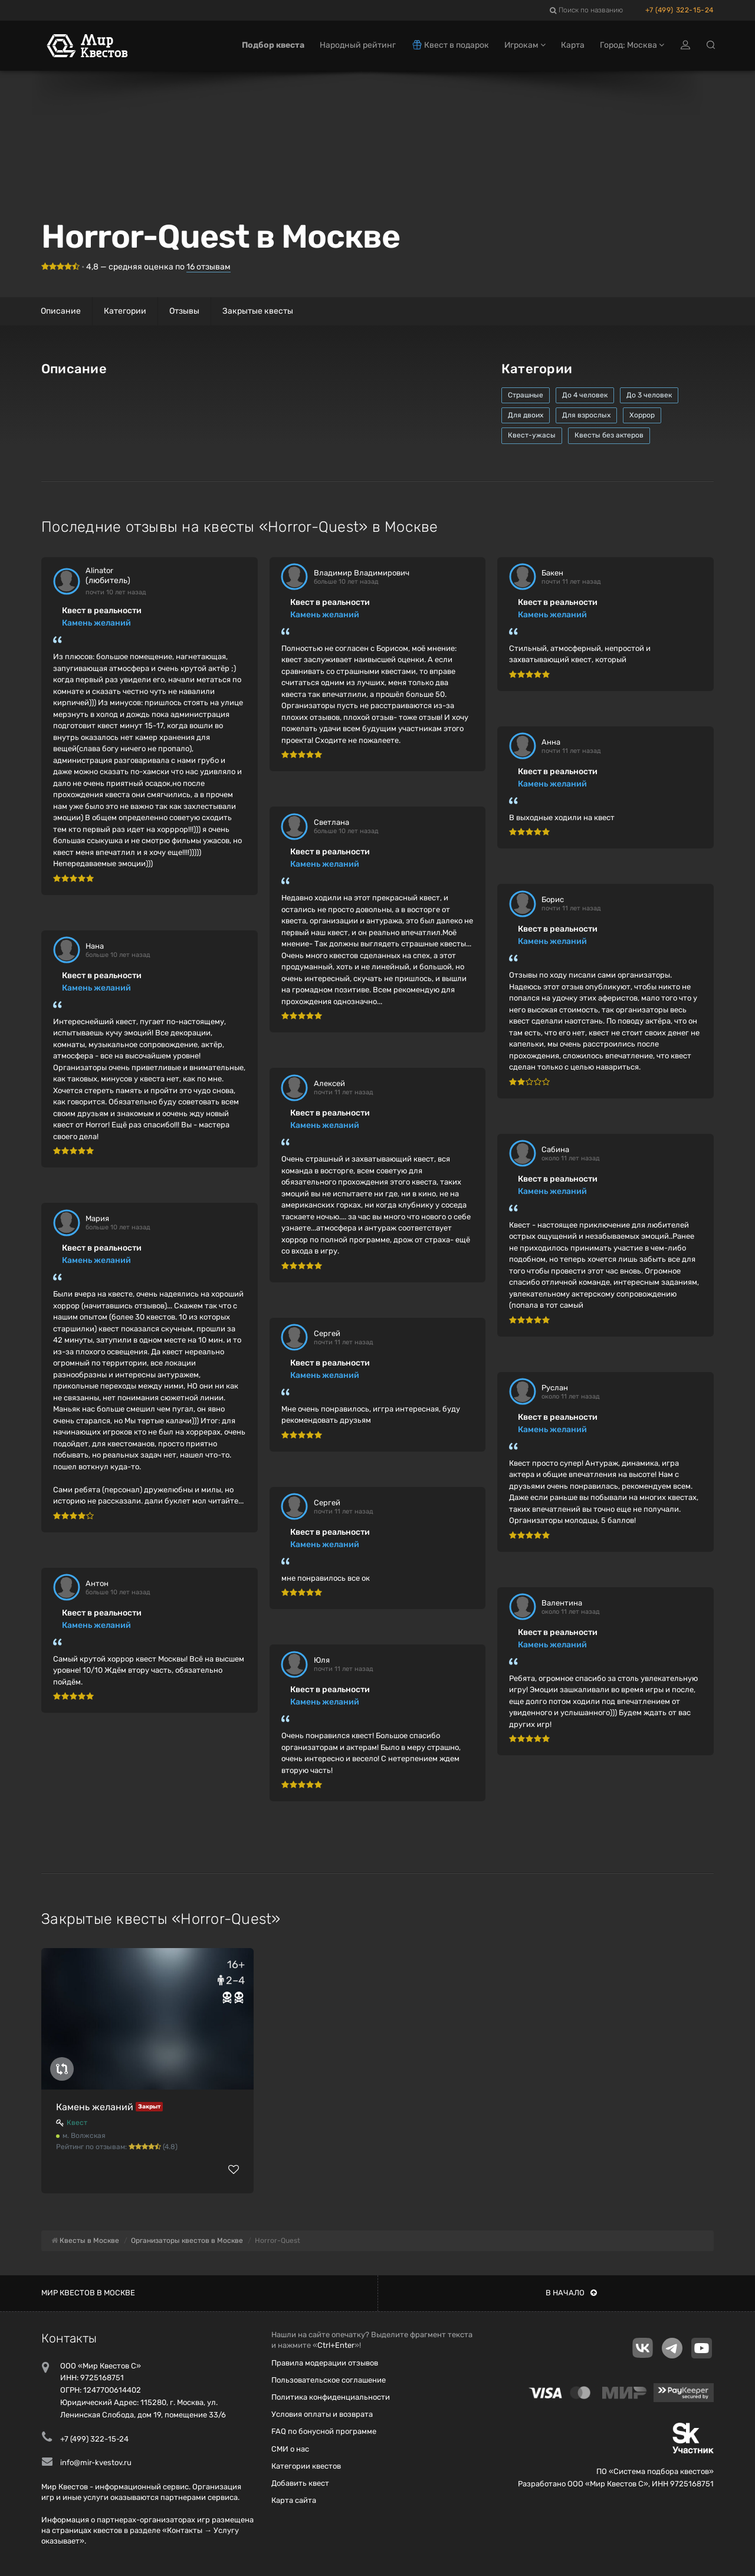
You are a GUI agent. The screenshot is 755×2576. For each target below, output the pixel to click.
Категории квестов (306, 2466)
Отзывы (184, 311)
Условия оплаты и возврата (322, 2414)
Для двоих (525, 415)
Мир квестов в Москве (88, 2292)
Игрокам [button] (525, 46)
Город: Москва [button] (632, 46)
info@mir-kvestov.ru (96, 2462)
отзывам (208, 267)
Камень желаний (96, 623)
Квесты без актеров (609, 435)
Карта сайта (293, 2500)
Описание (61, 311)
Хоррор (642, 415)
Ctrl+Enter (335, 2345)
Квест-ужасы (532, 435)
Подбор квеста (273, 46)
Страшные (525, 395)
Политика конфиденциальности (330, 2397)
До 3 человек (649, 395)
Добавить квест (300, 2483)
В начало (571, 2292)
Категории (125, 311)
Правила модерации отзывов (324, 2362)
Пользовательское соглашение (328, 2380)
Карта (573, 46)
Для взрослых (586, 415)
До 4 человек (585, 395)
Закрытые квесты (257, 311)
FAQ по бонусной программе (323, 2431)
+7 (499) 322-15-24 (679, 10)
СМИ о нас (290, 2449)
